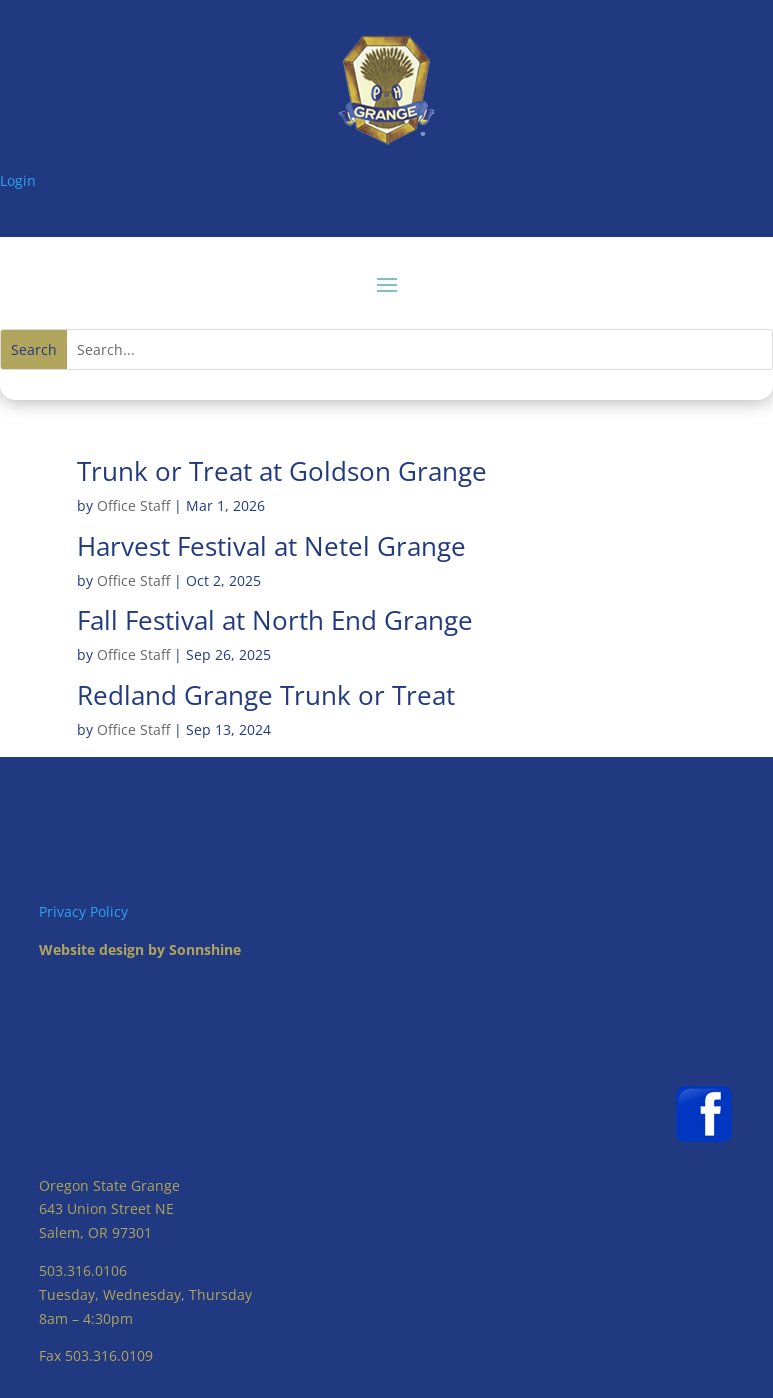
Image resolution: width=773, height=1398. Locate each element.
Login (18, 180)
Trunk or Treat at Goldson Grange (282, 471)
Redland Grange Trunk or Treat (266, 695)
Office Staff (133, 505)
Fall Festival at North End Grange (275, 620)
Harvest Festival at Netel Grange (271, 546)
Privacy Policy (83, 911)
